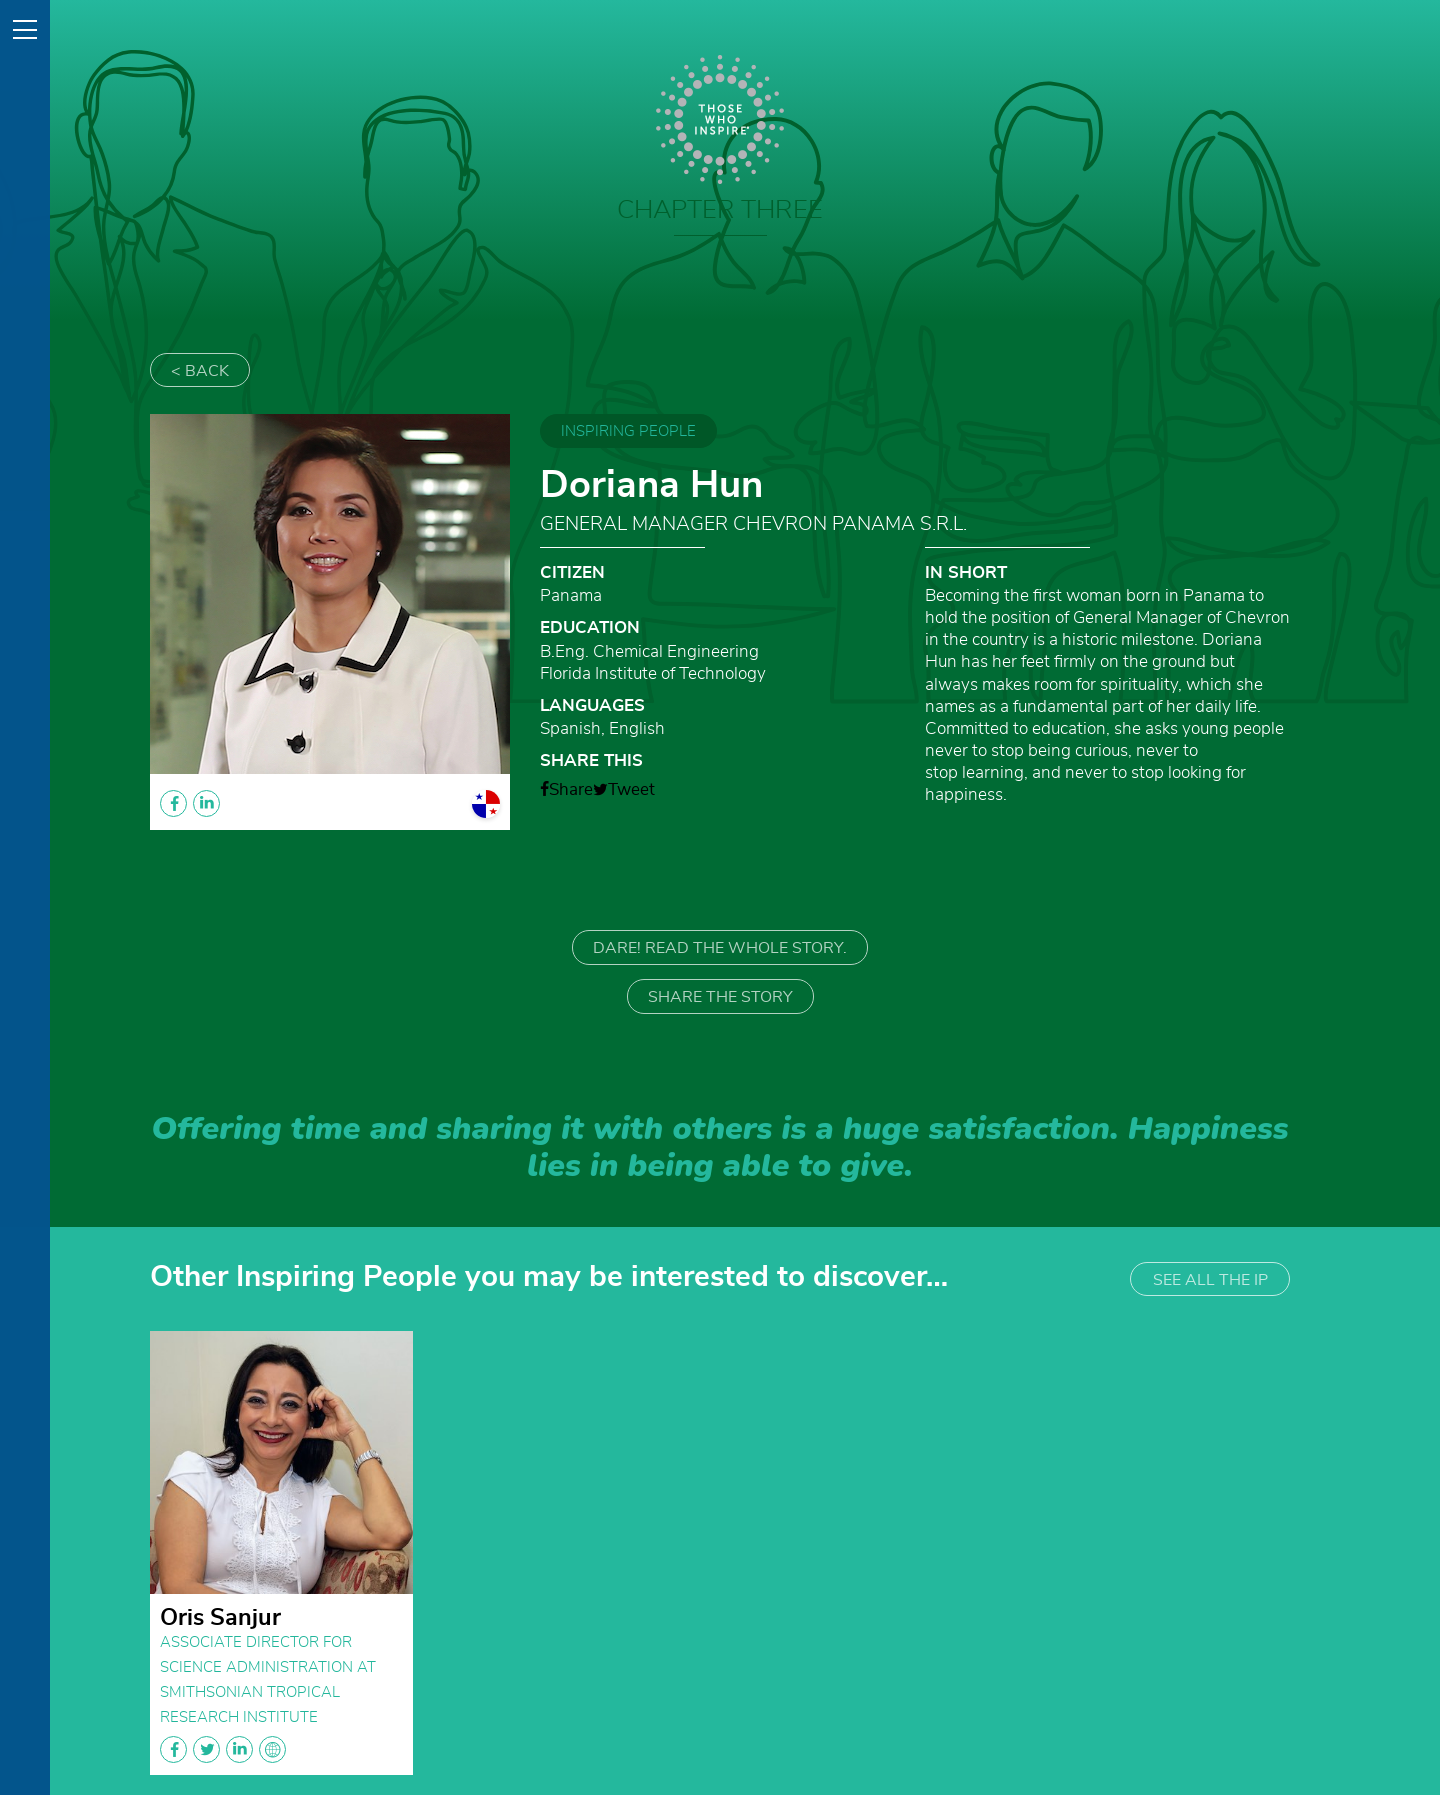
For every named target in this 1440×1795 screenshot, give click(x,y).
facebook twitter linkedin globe (223, 1749)
